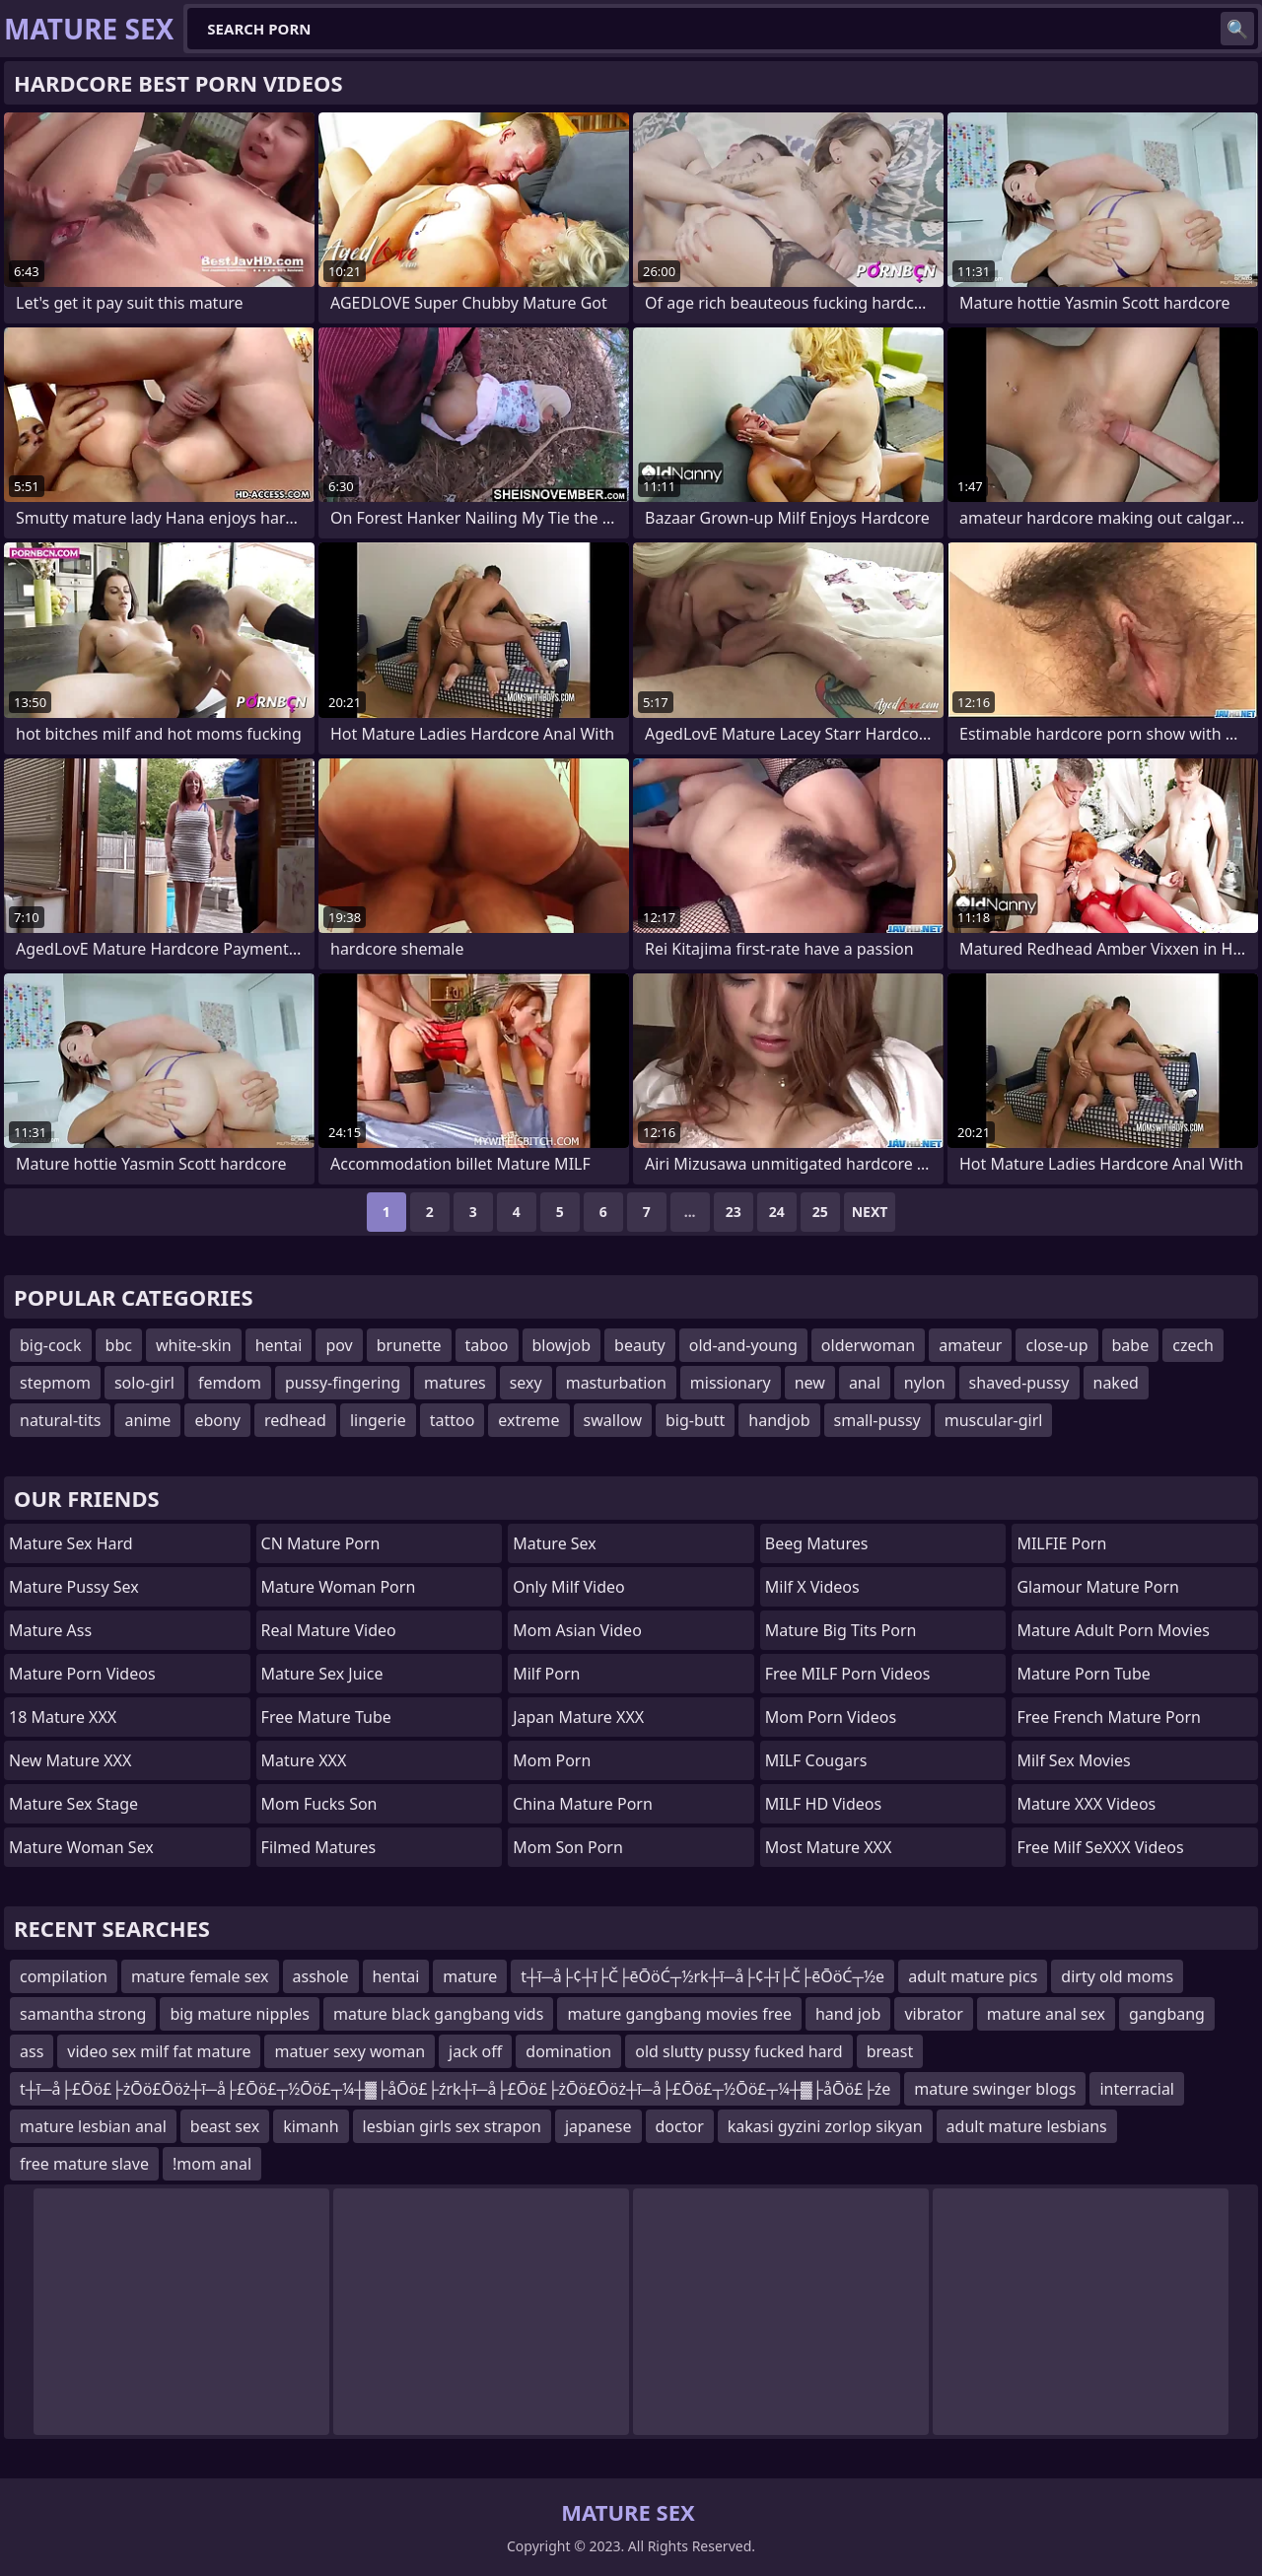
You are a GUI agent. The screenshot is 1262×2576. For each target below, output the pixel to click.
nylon (925, 1383)
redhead (295, 1420)
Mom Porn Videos (830, 1717)
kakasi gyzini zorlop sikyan (825, 2126)
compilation (63, 1976)
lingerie (378, 1420)
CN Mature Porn (321, 1543)
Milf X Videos (812, 1587)
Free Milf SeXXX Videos (1100, 1847)
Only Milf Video (569, 1587)
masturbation (616, 1383)
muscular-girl (994, 1420)
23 (733, 1211)
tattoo (452, 1420)
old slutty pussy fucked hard (738, 2051)
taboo (487, 1345)
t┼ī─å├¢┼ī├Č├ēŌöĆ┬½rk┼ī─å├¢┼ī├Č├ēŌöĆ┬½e (702, 1976)
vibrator (933, 2014)
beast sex (224, 2126)
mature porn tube (1084, 1673)
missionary (730, 1383)
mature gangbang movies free (679, 2014)
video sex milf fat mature (158, 2051)
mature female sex (200, 1976)
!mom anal (212, 2164)
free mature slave (84, 2164)
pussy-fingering (342, 1383)
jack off (475, 2051)
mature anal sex (1046, 2014)
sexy (526, 1383)
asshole (321, 1976)
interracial (1136, 2089)
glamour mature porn (1098, 1587)
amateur (970, 1345)
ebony (217, 1420)
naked (1116, 1383)
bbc (118, 1345)
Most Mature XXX (828, 1847)
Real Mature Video (328, 1630)
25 (820, 1211)
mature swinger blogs (995, 2089)
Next (870, 1211)
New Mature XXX (70, 1760)
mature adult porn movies (1113, 1630)
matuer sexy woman (349, 2051)
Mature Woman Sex (81, 1847)
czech (1193, 1345)
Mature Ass (50, 1630)
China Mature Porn (583, 1804)
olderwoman (868, 1345)
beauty (640, 1345)
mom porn (552, 1760)
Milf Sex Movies (1073, 1760)
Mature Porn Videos (82, 1673)
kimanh (310, 2126)
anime (147, 1420)
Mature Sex (554, 1543)
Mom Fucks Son (319, 1804)
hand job (847, 2014)
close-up (1056, 1345)
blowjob (562, 1345)
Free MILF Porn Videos (848, 1673)
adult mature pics (972, 1976)
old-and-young (743, 1345)
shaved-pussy (1019, 1383)
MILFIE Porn (1061, 1543)
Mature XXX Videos (1086, 1804)
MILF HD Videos (823, 1804)
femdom (229, 1383)
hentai (279, 1345)
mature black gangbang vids (438, 2014)
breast (890, 2051)
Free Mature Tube (326, 1717)
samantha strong (83, 2014)
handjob (778, 1420)
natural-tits (60, 1420)
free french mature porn (1109, 1717)
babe (1131, 1345)
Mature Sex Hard (71, 1543)
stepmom (55, 1383)
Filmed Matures (319, 1847)
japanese (598, 2126)
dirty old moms (1117, 1976)
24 (777, 1211)
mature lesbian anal (93, 2126)
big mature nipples (240, 2014)
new (810, 1383)
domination (568, 2051)
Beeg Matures (817, 1543)
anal (864, 1383)
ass (31, 2051)
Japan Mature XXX (578, 1717)
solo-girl (144, 1383)
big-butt (695, 1420)
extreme (528, 1420)
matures (455, 1383)
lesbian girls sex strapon (452, 2126)
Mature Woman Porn (338, 1587)
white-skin (194, 1345)
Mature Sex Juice (322, 1673)
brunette (409, 1345)
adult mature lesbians (1026, 2126)
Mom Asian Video (577, 1630)
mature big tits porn (841, 1630)
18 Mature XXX (62, 1717)
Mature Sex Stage (73, 1804)
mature (470, 1976)
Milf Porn (546, 1673)
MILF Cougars (816, 1760)
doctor (680, 2126)
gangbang (1167, 2014)
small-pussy (877, 1420)
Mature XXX (304, 1760)
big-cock (51, 1345)
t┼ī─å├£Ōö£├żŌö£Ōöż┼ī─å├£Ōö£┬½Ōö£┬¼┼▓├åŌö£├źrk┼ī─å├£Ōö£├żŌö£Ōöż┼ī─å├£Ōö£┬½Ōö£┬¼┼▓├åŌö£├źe (455, 2089)
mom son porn (568, 1847)
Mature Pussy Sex (74, 1587)
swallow (613, 1420)
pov (338, 1345)
